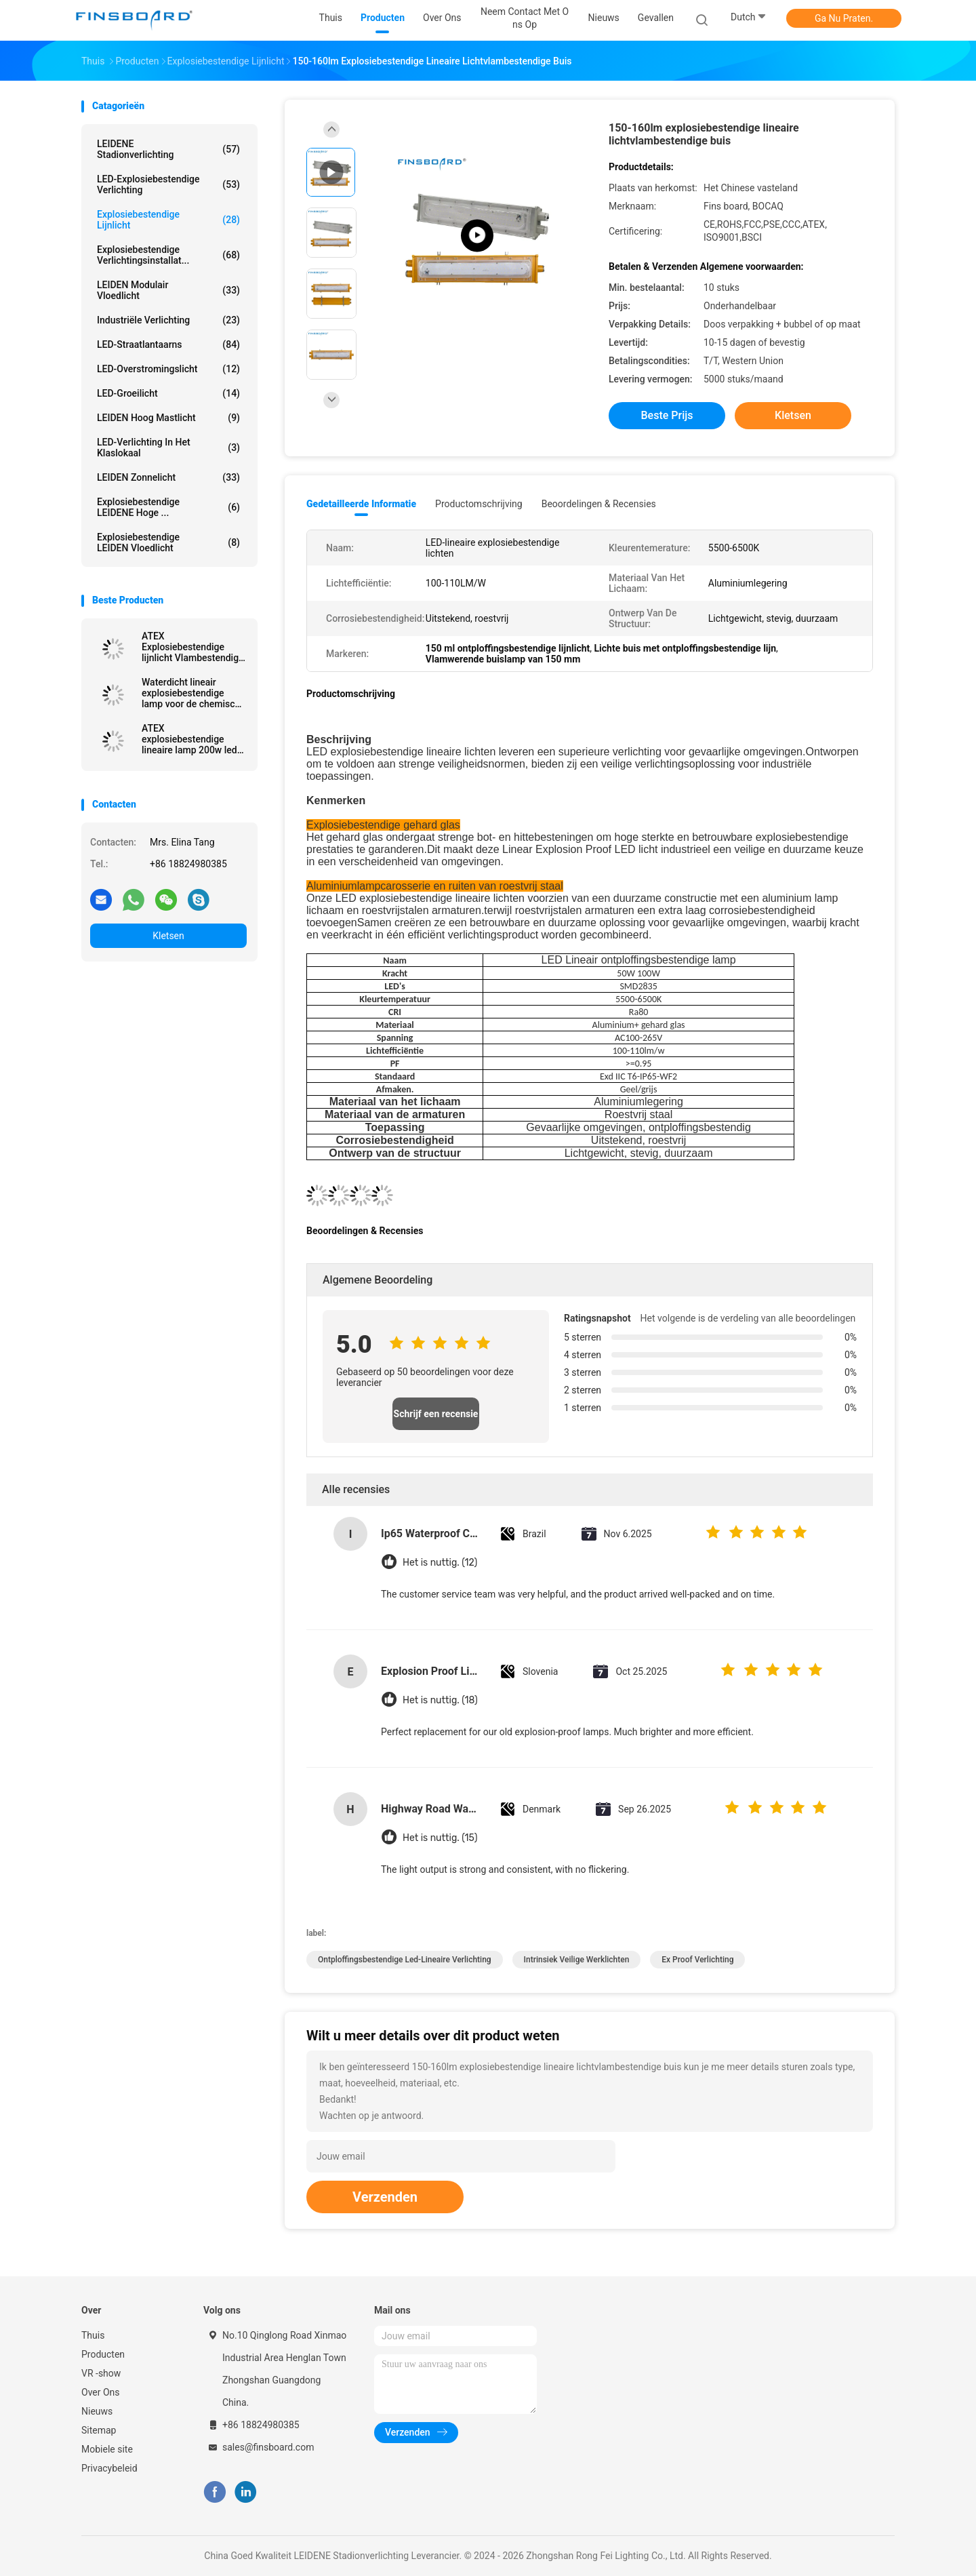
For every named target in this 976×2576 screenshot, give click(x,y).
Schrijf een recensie (436, 1413)
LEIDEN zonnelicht (168, 477)
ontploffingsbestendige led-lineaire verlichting (404, 1959)
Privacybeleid (109, 2468)
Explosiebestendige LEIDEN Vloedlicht (168, 542)
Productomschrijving (479, 503)
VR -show (101, 2373)
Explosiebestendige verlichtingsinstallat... (168, 255)
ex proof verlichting (697, 1959)
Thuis (92, 2335)
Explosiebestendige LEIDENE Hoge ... (168, 507)
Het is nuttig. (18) (440, 1700)
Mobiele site (107, 2449)
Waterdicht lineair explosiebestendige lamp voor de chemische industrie (193, 693)
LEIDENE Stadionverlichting (168, 149)
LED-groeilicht (168, 393)
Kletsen (168, 935)
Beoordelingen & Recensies (599, 503)
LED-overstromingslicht (168, 369)
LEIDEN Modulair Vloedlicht (168, 290)
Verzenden (385, 2197)
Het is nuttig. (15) (440, 1838)
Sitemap (98, 2430)
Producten (103, 2354)
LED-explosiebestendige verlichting (168, 184)
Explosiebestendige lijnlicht (168, 220)
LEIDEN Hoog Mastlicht (168, 417)
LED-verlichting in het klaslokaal (168, 447)
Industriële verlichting (168, 320)
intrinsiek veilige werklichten (577, 1959)
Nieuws (97, 2411)
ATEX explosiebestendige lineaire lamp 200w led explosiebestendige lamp (189, 739)
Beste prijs (667, 415)
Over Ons (100, 2392)
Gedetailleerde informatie (361, 503)
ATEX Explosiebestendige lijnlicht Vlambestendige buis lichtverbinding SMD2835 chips (193, 647)
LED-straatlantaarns (168, 344)
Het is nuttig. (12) (440, 1562)
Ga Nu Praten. (844, 18)
